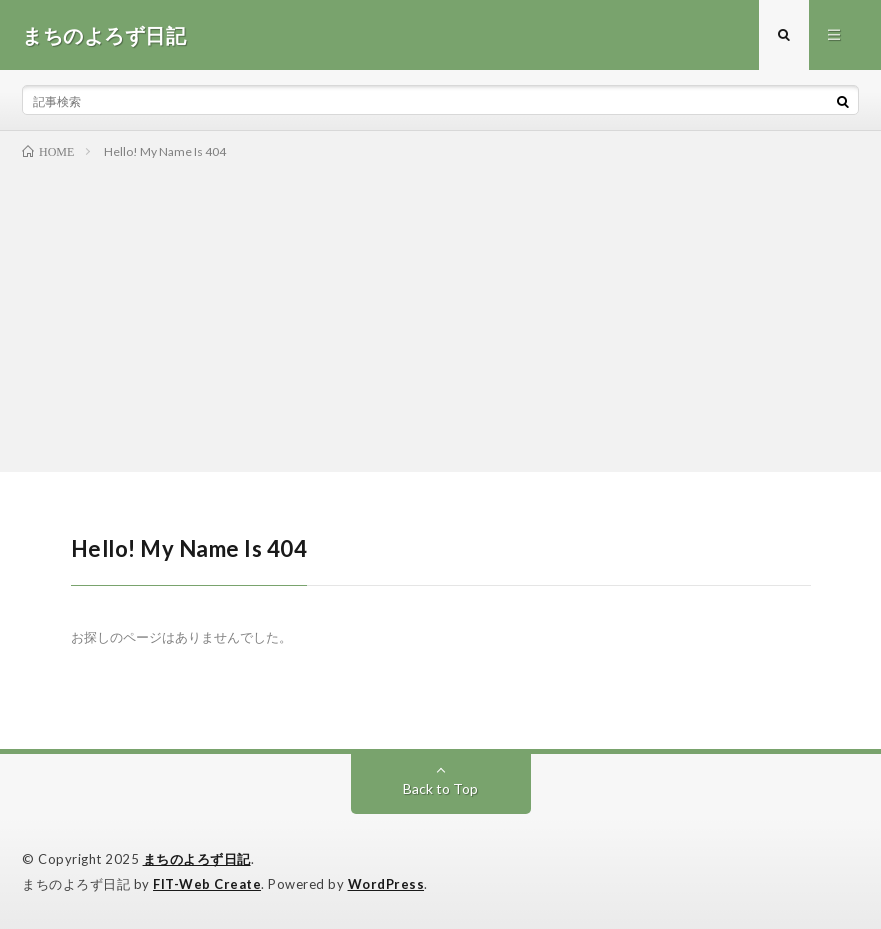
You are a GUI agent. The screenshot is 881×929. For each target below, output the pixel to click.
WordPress (386, 884)
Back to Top (440, 788)
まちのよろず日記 (197, 859)
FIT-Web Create (207, 884)
